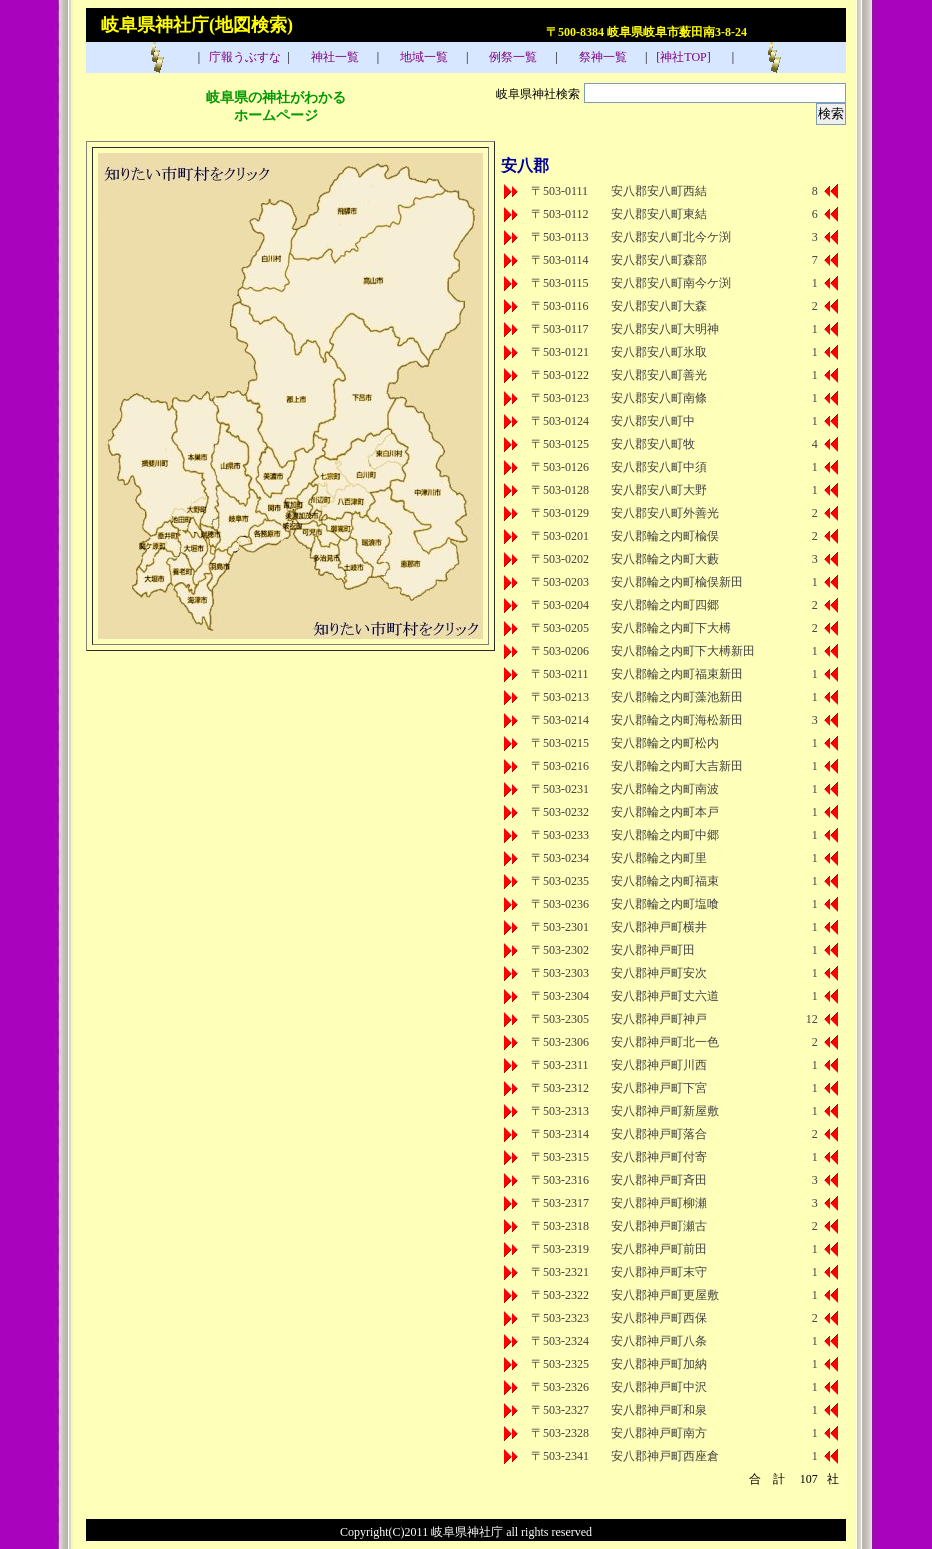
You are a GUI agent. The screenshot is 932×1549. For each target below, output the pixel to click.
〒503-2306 (560, 1042)
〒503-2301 (560, 927)
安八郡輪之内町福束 (665, 881)
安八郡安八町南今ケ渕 (671, 283)
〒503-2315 (560, 1157)
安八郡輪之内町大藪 (665, 559)
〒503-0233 (560, 835)
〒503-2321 (560, 1272)
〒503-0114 (560, 260)
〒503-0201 (560, 536)
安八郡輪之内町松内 (665, 743)
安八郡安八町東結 (659, 214)
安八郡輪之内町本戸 (665, 812)
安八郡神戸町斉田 (659, 1180)
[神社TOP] (689, 57)
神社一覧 (333, 57)
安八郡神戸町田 (653, 950)
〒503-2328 (560, 1433)
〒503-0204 (560, 605)
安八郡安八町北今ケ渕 (671, 237)
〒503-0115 (560, 283)
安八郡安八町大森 (659, 306)
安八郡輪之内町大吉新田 (677, 766)
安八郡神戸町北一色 (665, 1042)
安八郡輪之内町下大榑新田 (683, 651)
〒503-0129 (560, 513)
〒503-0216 (560, 766)
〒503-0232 (560, 812)
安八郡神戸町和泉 (659, 1410)
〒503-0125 (560, 444)
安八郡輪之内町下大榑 (671, 628)
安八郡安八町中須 (659, 467)
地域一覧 (422, 57)
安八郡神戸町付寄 (659, 1157)
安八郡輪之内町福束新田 (677, 674)
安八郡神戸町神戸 (659, 1019)
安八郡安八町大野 (659, 490)
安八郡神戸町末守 (659, 1272)
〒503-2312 (560, 1088)
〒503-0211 (560, 674)
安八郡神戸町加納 (659, 1364)
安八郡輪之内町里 (659, 858)
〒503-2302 (560, 950)
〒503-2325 (560, 1364)
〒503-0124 (560, 421)
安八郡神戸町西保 (659, 1318)
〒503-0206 (560, 651)
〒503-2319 (560, 1249)
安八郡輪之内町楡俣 (665, 536)
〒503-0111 (559, 191)
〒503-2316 (560, 1180)
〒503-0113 (560, 237)
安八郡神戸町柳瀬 (659, 1203)
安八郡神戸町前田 (659, 1249)
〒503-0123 (560, 398)
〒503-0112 (560, 214)
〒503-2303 (560, 973)
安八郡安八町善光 (659, 375)
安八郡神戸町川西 (659, 1065)
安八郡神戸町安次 (659, 973)
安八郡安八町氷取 (659, 352)
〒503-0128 (560, 490)
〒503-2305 (560, 1019)
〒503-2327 (560, 1410)
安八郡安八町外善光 (665, 513)
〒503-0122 (560, 375)
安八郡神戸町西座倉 (665, 1456)
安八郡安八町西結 (659, 191)
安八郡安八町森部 (659, 260)
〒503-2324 (560, 1341)
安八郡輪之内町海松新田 (677, 720)
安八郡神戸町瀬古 (659, 1226)
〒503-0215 (560, 743)
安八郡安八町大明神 (665, 329)
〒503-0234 (560, 858)
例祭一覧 (511, 57)
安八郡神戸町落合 (659, 1134)
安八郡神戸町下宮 (659, 1088)
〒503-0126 (560, 467)
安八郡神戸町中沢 (659, 1387)
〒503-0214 (560, 720)
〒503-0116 (560, 306)
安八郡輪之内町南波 (665, 789)
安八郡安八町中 (653, 421)
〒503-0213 (560, 697)
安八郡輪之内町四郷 (665, 605)
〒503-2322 (560, 1295)
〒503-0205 (560, 628)
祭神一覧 (601, 57)
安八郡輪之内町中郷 (665, 835)
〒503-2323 (560, 1318)
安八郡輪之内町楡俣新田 (677, 582)
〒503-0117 (560, 329)
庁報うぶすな (243, 57)
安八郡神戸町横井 (659, 927)
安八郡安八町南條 (659, 398)
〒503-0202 (560, 559)
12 (812, 1019)
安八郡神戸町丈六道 (665, 996)
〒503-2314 (560, 1134)
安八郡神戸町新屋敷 (665, 1111)
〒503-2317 (560, 1203)
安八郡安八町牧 (653, 444)
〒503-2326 (560, 1387)
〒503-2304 (560, 996)
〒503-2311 (560, 1065)
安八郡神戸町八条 (659, 1341)
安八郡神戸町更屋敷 (665, 1295)
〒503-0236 (560, 904)
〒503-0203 (560, 582)
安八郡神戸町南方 (659, 1433)
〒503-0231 (560, 789)
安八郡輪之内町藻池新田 (677, 697)
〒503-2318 (560, 1226)
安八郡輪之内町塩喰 (665, 904)
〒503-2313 (560, 1111)
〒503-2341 (560, 1456)
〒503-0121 (560, 352)
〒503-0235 (560, 881)
